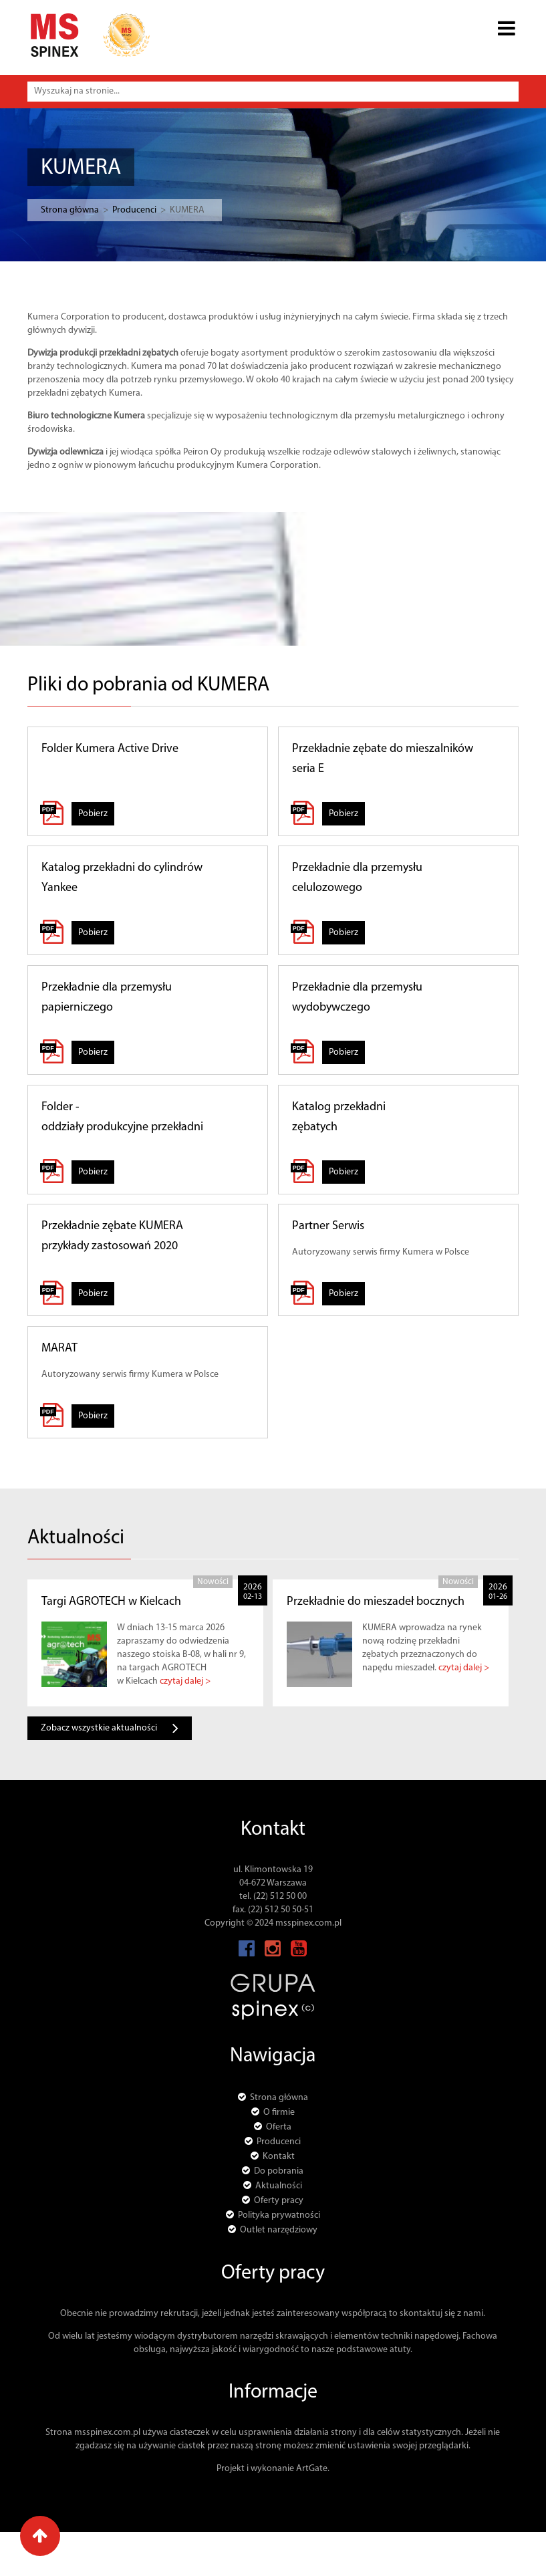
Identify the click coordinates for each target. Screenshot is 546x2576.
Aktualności (278, 2186)
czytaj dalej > (185, 1681)
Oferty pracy (278, 2201)
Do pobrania (278, 2171)
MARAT (59, 1348)
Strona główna (47, 210)
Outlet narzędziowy (278, 2230)
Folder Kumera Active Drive (109, 749)
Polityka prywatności (279, 2215)
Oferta (278, 2127)
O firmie (279, 2112)
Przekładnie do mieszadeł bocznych (375, 1601)
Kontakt (279, 2157)
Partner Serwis (328, 1226)
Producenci (112, 210)
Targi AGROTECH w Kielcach (111, 1601)
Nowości (213, 1581)
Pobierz (93, 814)
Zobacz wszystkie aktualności (109, 1728)
